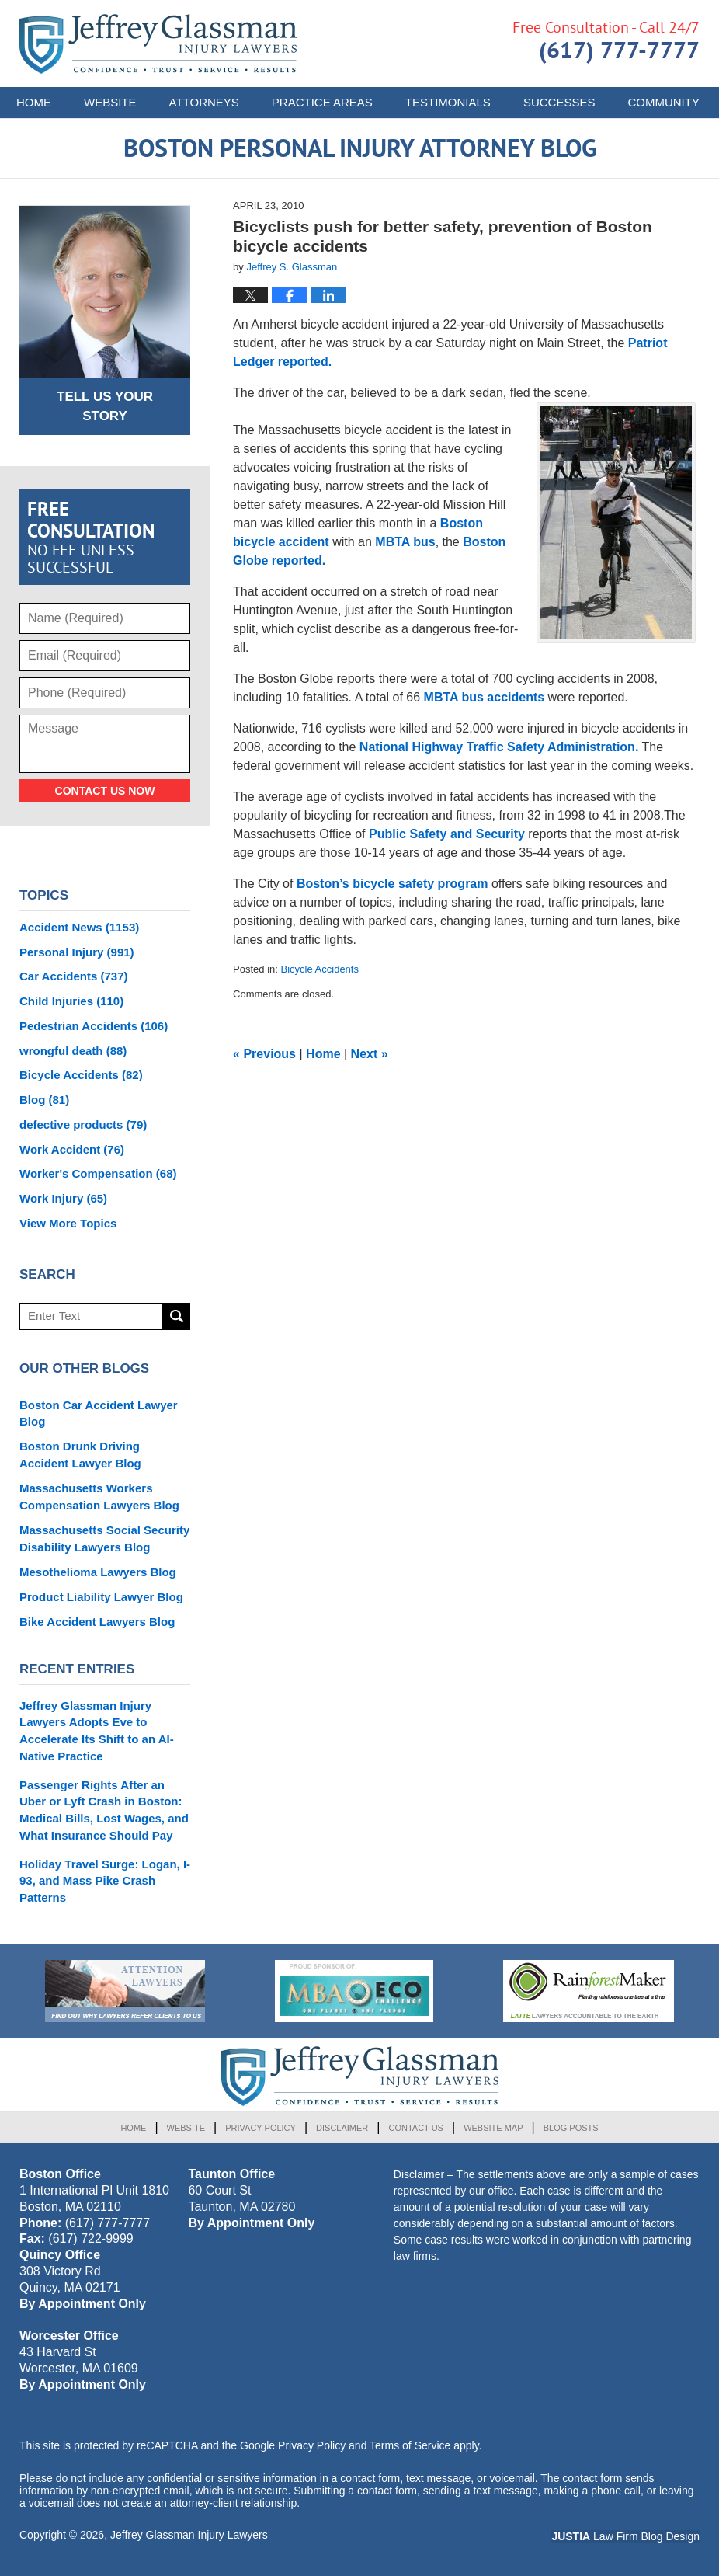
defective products (83, 1124)
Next (369, 1053)
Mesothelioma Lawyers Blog (97, 1572)
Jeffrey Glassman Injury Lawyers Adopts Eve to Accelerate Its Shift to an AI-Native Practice (96, 1731)
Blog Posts (571, 2127)
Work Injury (63, 1198)
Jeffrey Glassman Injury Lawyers (189, 2535)
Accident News (79, 927)
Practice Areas (322, 102)
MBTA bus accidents (484, 697)
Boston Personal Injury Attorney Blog (158, 44)
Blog (44, 1099)
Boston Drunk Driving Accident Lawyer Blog (80, 1454)
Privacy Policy (260, 2127)
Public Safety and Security (447, 834)
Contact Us (415, 2127)
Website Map (493, 2127)
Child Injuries (71, 1001)
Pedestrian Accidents (93, 1025)
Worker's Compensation (98, 1173)
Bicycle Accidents (320, 969)
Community (663, 102)
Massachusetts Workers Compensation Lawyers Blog (99, 1496)
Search (176, 1316)
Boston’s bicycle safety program (394, 883)
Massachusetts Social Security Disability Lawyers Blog (104, 1538)
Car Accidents (73, 976)
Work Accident (71, 1149)
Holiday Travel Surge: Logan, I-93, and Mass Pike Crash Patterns (104, 1881)
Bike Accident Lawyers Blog (97, 1621)
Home (33, 102)
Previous (264, 1053)
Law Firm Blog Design (625, 2536)
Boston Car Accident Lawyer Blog (98, 1413)
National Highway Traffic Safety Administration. (499, 747)
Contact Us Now (105, 791)
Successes (559, 102)
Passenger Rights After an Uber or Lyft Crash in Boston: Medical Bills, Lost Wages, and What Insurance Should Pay (104, 1810)
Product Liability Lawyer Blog (101, 1596)
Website (110, 102)
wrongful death (73, 1050)
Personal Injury (76, 952)
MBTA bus (405, 541)
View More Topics (67, 1223)
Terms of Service (410, 2445)
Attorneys (204, 102)
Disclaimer (342, 2127)
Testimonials (448, 102)
